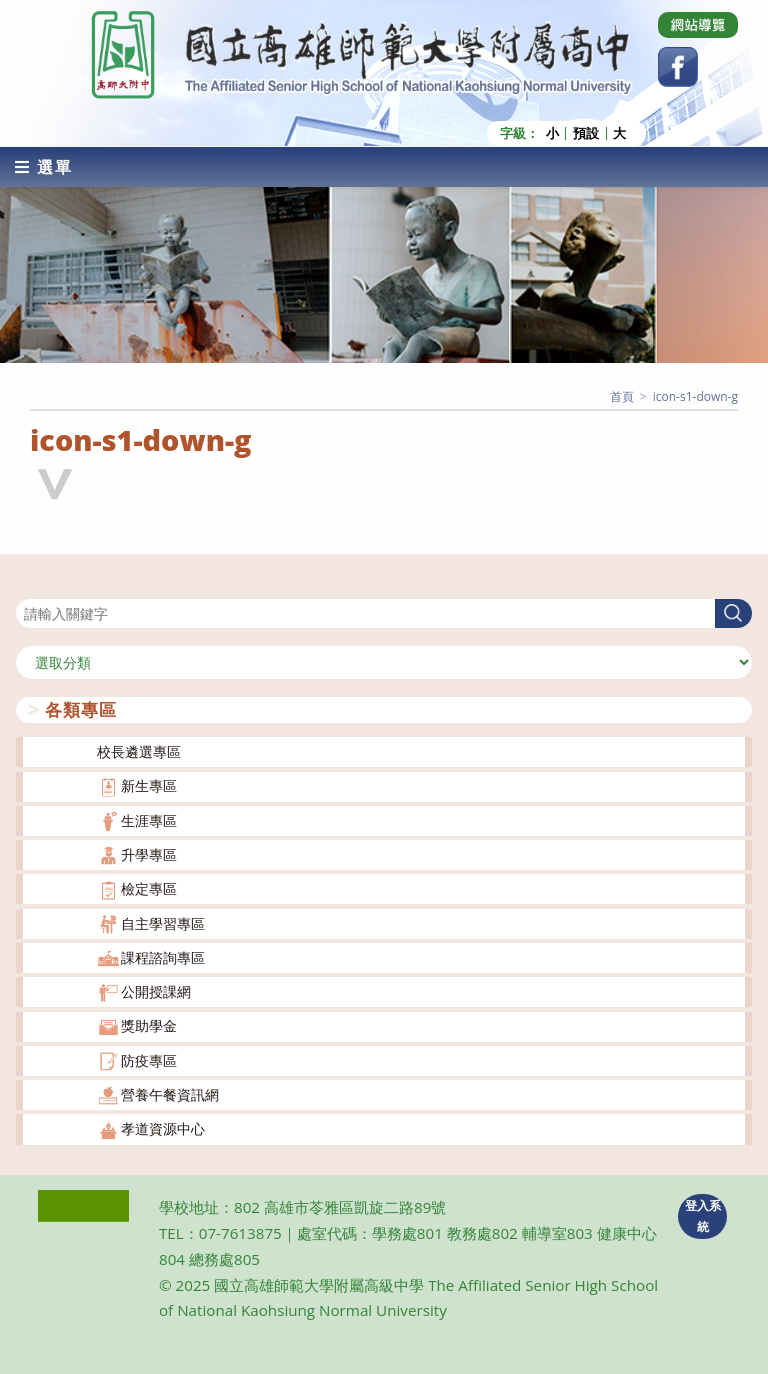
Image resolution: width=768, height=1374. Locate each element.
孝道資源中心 (163, 1128)
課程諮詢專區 (163, 957)
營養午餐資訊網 (170, 1094)
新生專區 (149, 785)
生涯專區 (149, 820)
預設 (586, 133)
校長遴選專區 (139, 751)
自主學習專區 (163, 923)
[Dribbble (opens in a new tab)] (698, 25)
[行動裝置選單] (44, 167)
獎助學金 (149, 1025)
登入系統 (703, 1216)
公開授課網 (156, 991)
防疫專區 (149, 1060)
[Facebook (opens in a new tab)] (678, 67)
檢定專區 (149, 888)
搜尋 (30, 586)
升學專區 (149, 854)
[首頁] (622, 396)
